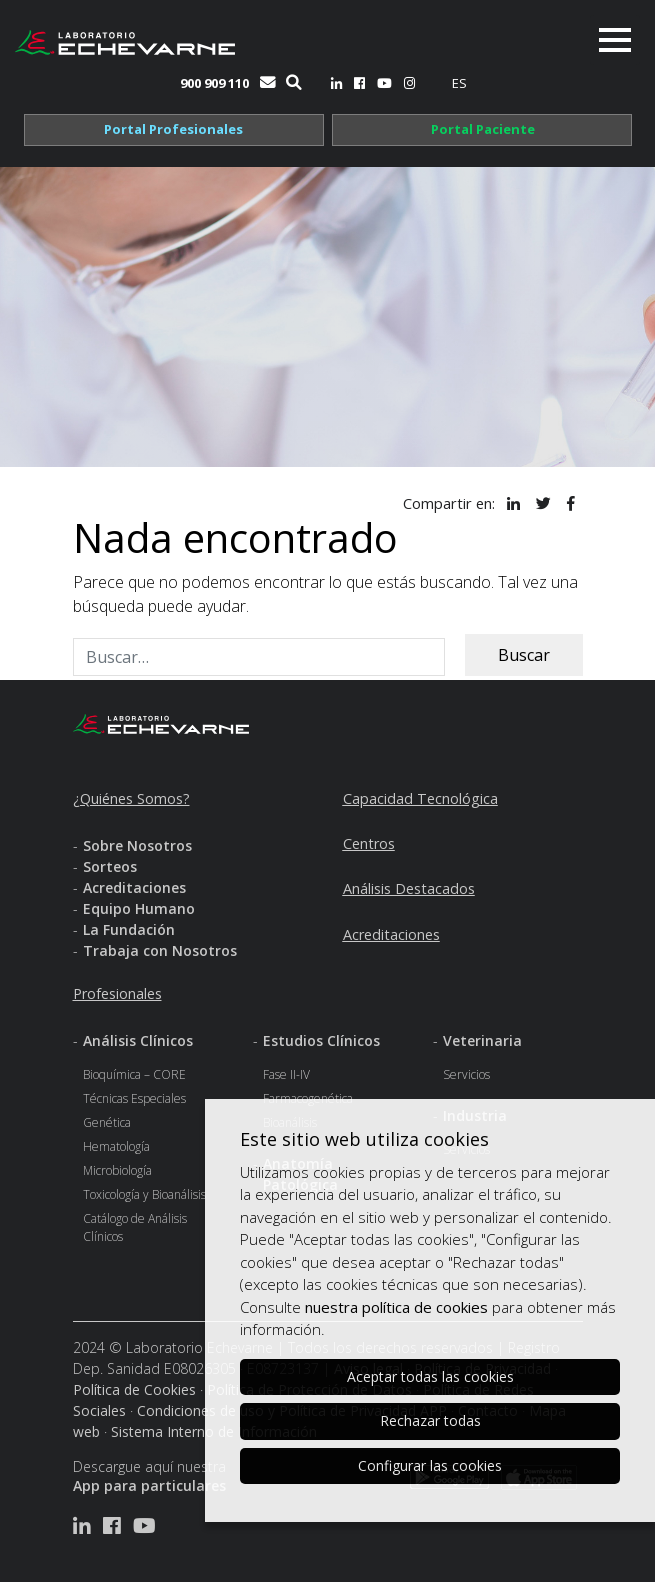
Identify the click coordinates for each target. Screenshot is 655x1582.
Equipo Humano (139, 908)
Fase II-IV (286, 1074)
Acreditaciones (134, 887)
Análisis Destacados (409, 888)
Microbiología (117, 1170)
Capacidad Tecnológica (420, 798)
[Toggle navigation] (615, 40)
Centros (369, 843)
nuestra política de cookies (396, 1307)
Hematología (116, 1146)
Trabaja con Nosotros (160, 950)
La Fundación (129, 929)
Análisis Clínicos (138, 1040)
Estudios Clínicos (321, 1040)
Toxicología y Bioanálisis (144, 1194)
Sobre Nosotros (137, 845)
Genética (107, 1122)
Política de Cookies (134, 1389)
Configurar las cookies (430, 1465)
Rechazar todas (430, 1420)
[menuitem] (459, 83)
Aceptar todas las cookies (430, 1376)
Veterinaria (482, 1040)
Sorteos (110, 866)
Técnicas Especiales (134, 1098)
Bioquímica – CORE (134, 1074)
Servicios (466, 1074)
